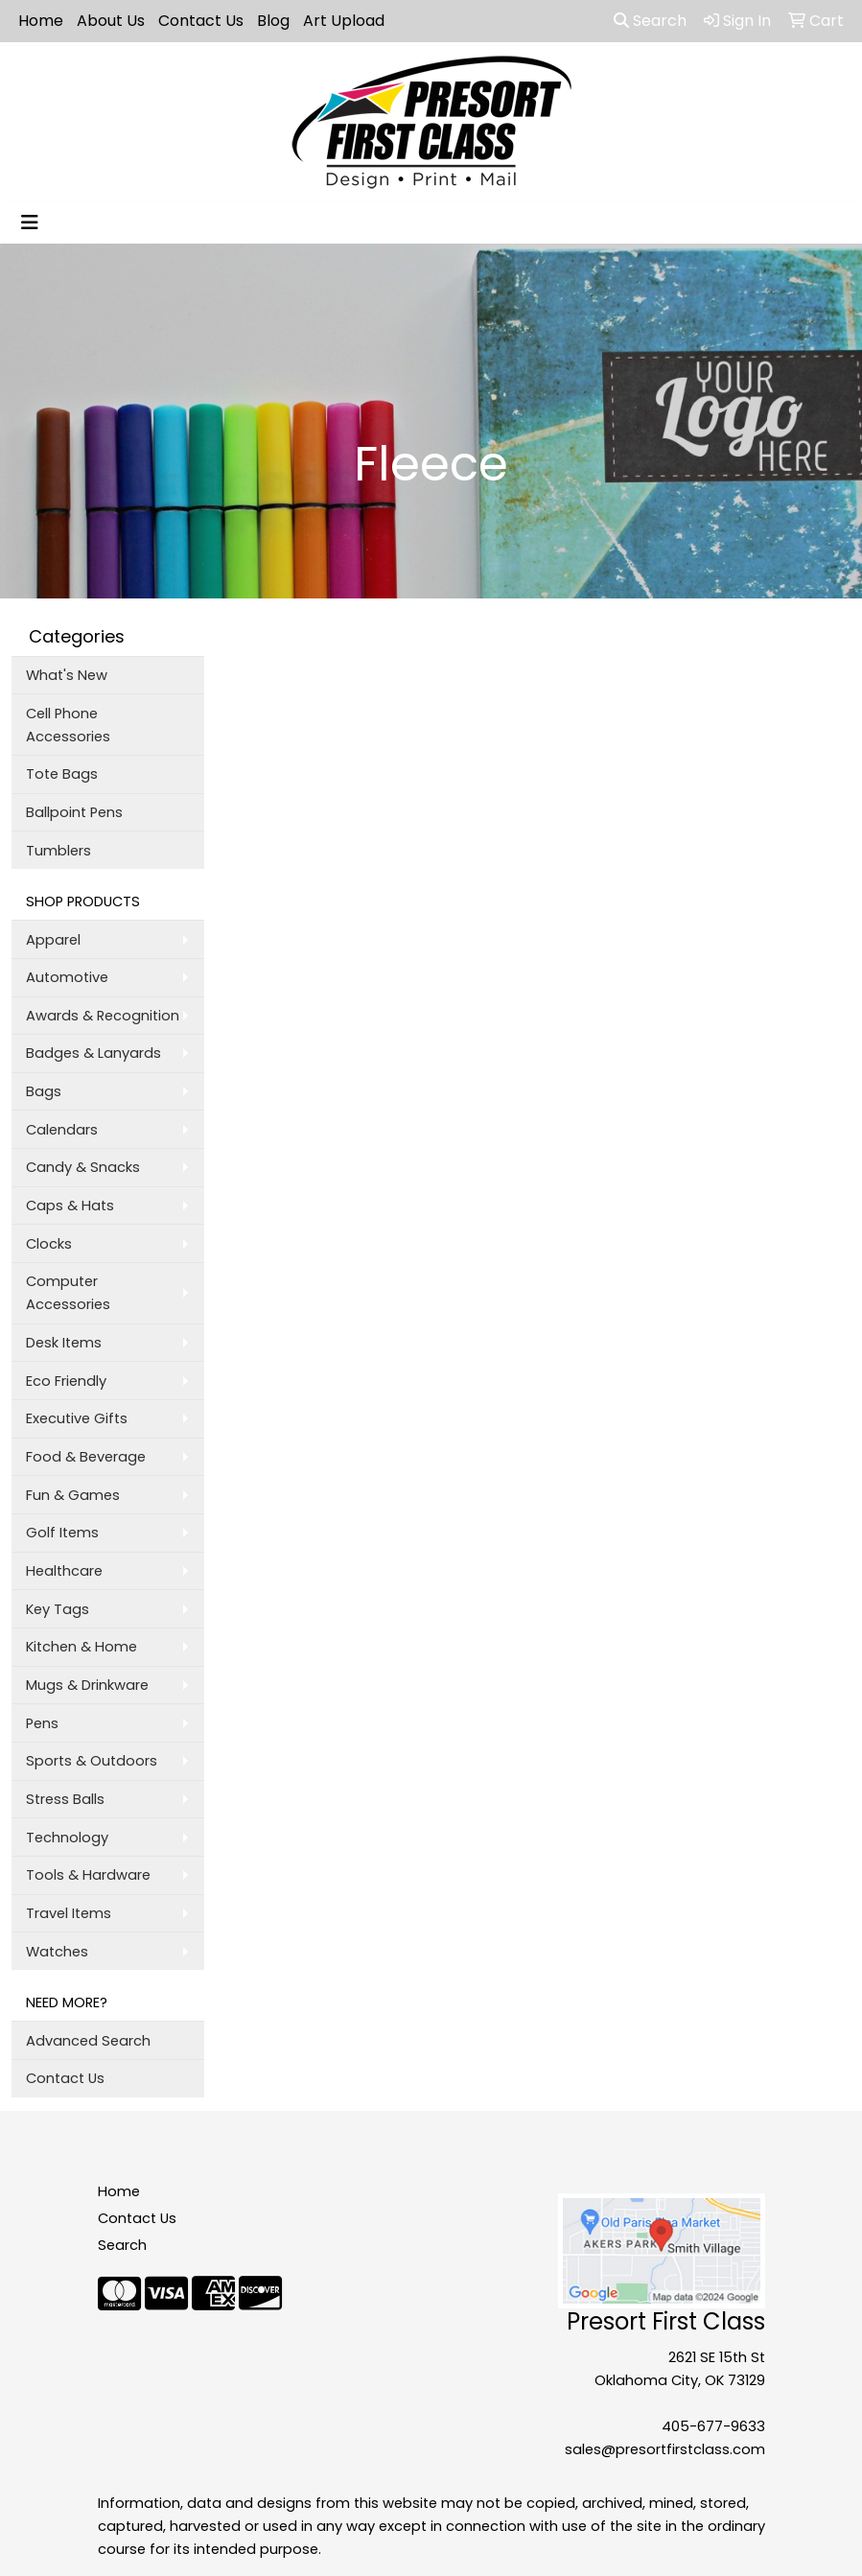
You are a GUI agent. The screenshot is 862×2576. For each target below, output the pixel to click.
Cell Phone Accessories (68, 725)
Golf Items (62, 1532)
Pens (42, 1723)
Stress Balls (65, 1799)
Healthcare (64, 1571)
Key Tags (57, 1609)
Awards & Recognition (102, 1015)
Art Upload (343, 21)
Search (650, 21)
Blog (273, 21)
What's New (66, 675)
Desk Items (64, 1342)
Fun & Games (73, 1495)
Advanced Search (88, 2040)
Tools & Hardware (88, 1875)
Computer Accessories (68, 1293)
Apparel (53, 939)
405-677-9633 (713, 2426)
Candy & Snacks (83, 1167)
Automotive (67, 977)
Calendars (62, 1129)
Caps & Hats (70, 1205)
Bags (43, 1091)
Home (40, 21)
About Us (111, 21)
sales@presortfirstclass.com (665, 2449)
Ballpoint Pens (74, 812)
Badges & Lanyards (93, 1053)
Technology (67, 1837)
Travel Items (68, 1913)
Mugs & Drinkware (87, 1685)
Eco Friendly (66, 1381)
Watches (57, 1951)
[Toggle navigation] (30, 222)
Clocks (49, 1243)
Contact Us (201, 21)
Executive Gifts (77, 1418)
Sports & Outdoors (91, 1760)
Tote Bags (62, 774)
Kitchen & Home (81, 1646)
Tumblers (58, 850)
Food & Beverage (86, 1456)
